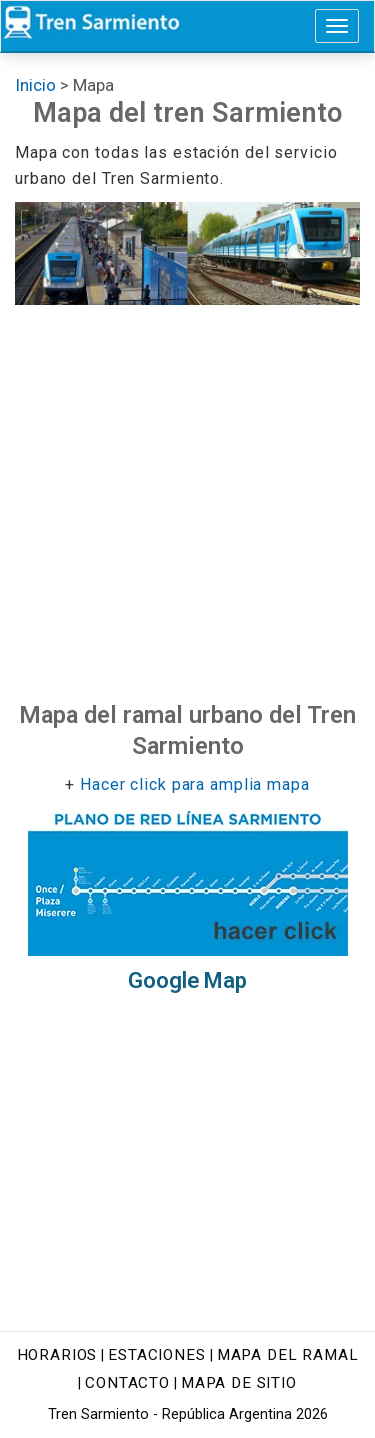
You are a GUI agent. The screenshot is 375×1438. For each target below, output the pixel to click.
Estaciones (156, 1355)
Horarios (57, 1355)
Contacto (127, 1383)
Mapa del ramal (288, 1355)
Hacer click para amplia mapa (195, 784)
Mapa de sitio (239, 1383)
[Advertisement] (187, 502)
